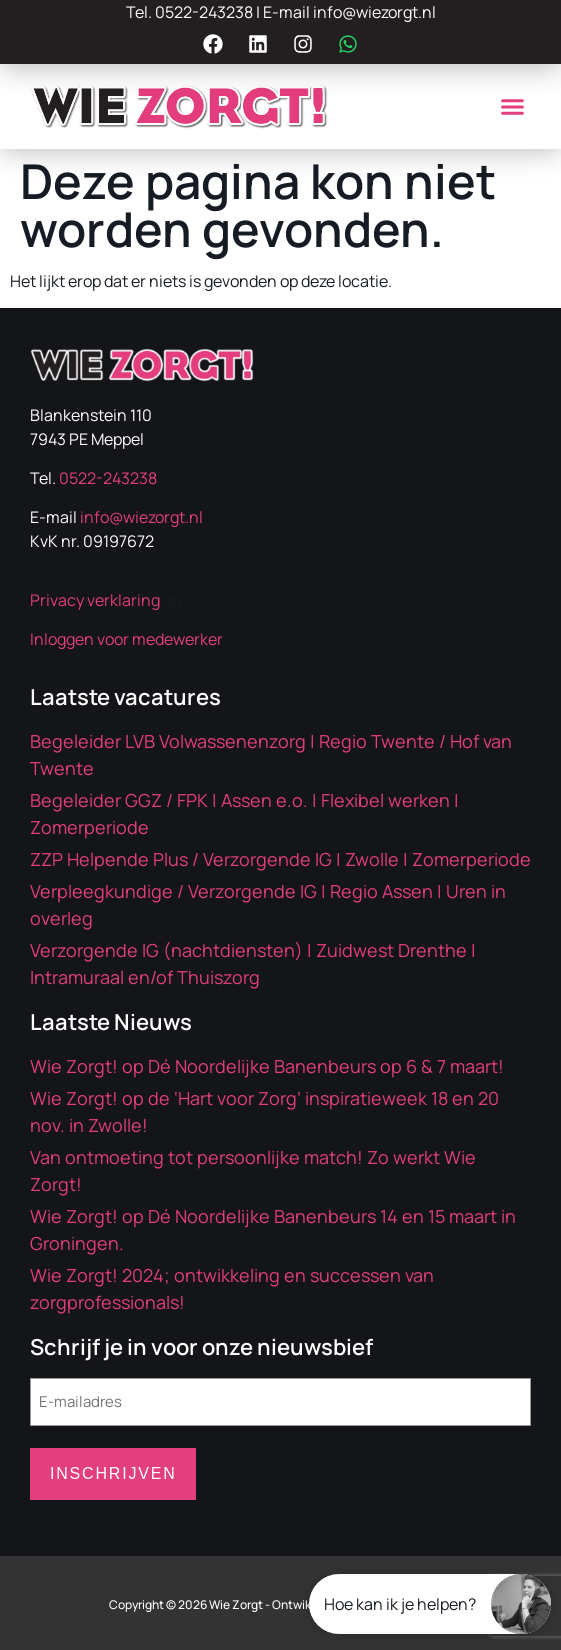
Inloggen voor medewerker (126, 639)
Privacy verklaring (95, 600)
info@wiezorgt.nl (374, 12)
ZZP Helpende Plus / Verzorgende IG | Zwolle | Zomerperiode (280, 859)
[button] (512, 107)
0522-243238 (204, 12)
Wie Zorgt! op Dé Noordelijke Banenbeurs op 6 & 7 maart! (267, 1066)
